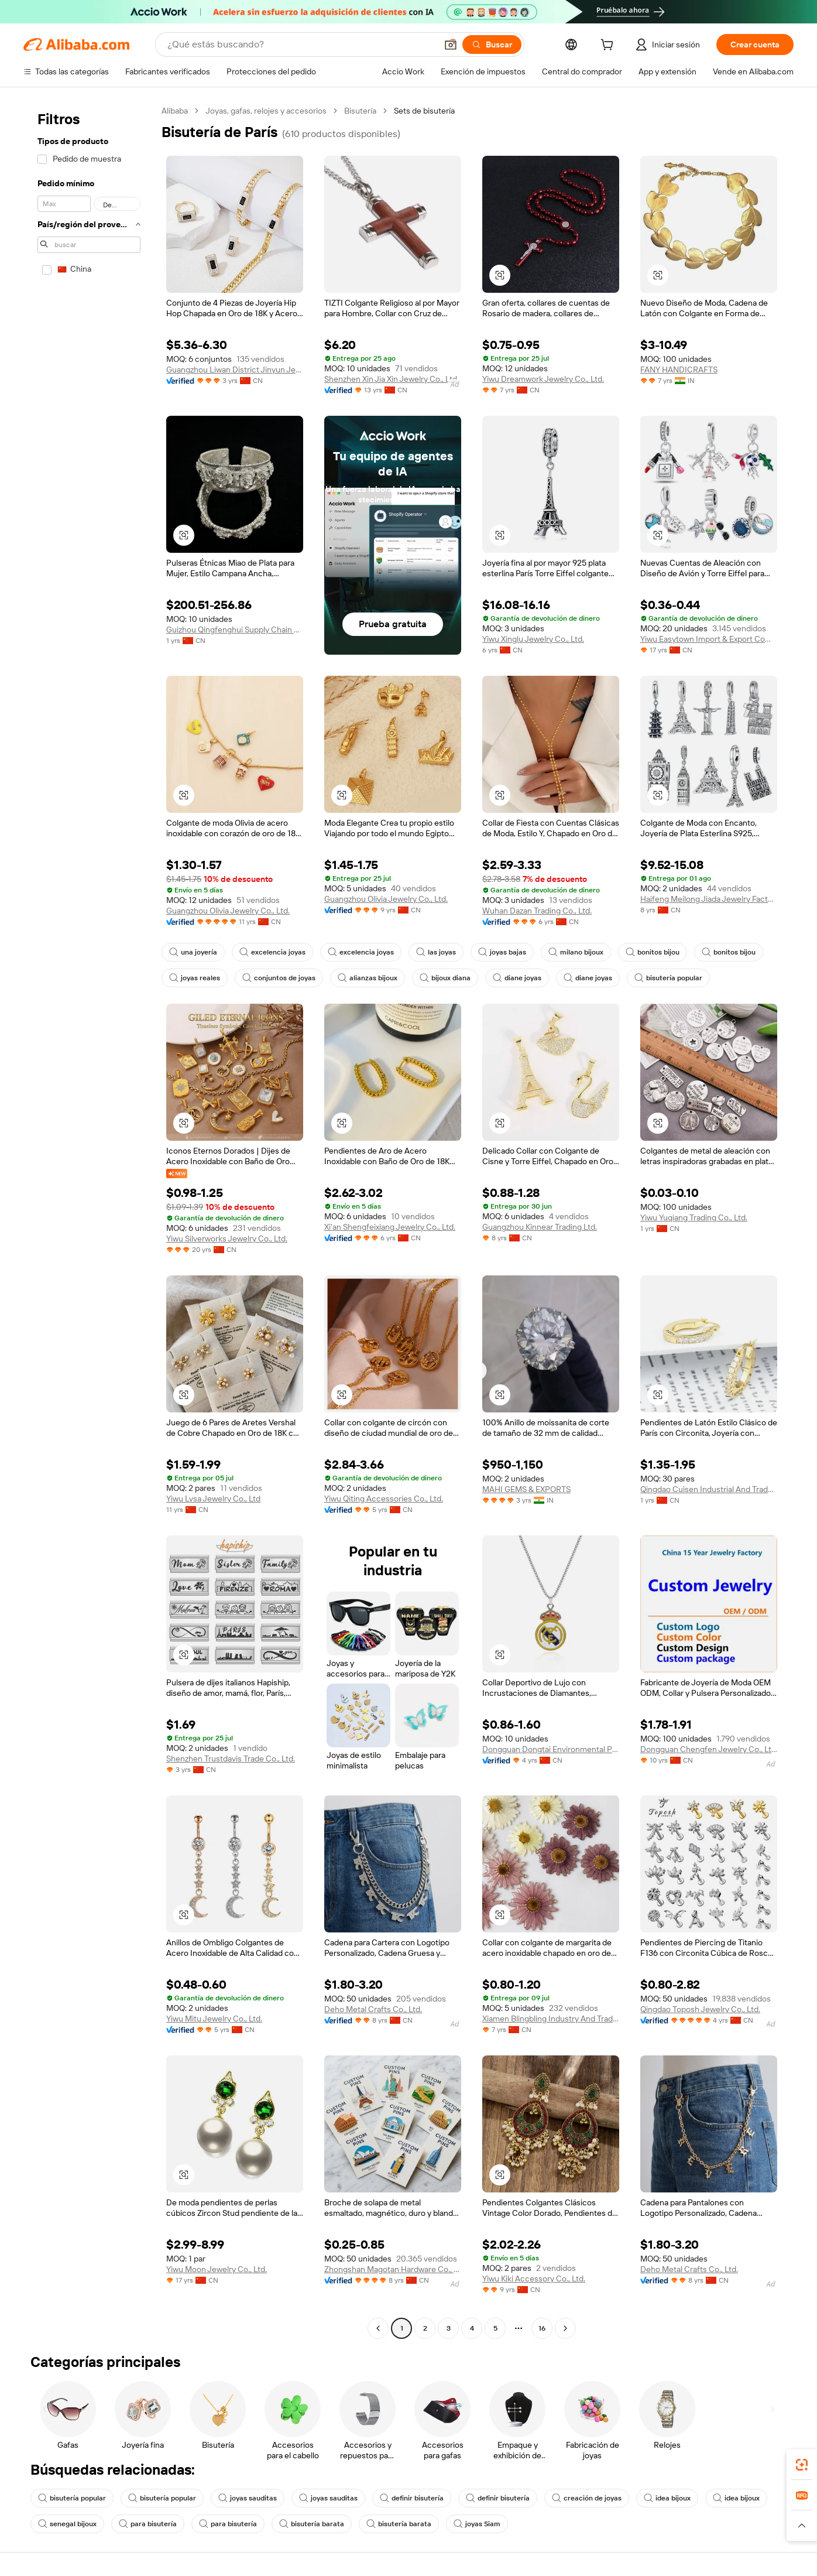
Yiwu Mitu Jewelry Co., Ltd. (214, 2018)
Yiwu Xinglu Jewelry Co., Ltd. (533, 639)
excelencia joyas (272, 952)
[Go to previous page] (378, 2328)
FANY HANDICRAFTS (679, 369)
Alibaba (175, 110)
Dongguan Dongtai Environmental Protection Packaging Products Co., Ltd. (550, 1749)
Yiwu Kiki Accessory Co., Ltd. (533, 2278)
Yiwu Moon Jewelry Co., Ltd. (216, 2269)
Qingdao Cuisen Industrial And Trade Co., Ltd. (708, 1489)
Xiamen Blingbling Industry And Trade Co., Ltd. (550, 2018)
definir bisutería (412, 2498)
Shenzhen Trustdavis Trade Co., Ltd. (230, 1758)
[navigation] (88, 1221)
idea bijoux (667, 2498)
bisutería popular (668, 978)
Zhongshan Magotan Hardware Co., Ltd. (392, 2269)
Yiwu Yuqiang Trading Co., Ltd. (693, 1217)
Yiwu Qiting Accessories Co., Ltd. (383, 1498)
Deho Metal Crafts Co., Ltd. (373, 2009)
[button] (451, 44)
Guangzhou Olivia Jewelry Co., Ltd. (228, 910)
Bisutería (360, 110)
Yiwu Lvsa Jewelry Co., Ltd (213, 1498)
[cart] (609, 46)
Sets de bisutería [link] (424, 110)
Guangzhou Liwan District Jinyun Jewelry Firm (234, 369)
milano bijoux (575, 952)
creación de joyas (587, 2498)
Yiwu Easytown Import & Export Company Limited (708, 639)
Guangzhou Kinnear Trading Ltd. (539, 1226)
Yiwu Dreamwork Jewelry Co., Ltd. (543, 379)
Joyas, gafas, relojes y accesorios (266, 110)
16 (541, 2328)
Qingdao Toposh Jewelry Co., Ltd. (700, 2009)
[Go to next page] (565, 2328)
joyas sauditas (247, 2498)
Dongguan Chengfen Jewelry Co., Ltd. (708, 1749)
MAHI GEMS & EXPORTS (526, 1489)
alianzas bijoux (367, 978)
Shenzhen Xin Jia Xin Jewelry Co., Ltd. (391, 379)
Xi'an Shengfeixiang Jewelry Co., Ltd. (389, 1226)
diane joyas (517, 978)
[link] (802, 2465)
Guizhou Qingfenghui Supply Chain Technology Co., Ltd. (234, 629)
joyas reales (194, 978)
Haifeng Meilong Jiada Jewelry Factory (708, 899)
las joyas (436, 952)
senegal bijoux (67, 2524)
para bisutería (148, 2524)
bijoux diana (445, 978)
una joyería (193, 952)
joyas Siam (477, 2524)
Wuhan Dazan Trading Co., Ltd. (537, 910)
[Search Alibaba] (300, 44)
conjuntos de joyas (278, 978)
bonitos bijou (652, 952)
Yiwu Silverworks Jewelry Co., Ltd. (226, 1238)
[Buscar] (491, 44)
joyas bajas (502, 952)
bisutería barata (311, 2524)
